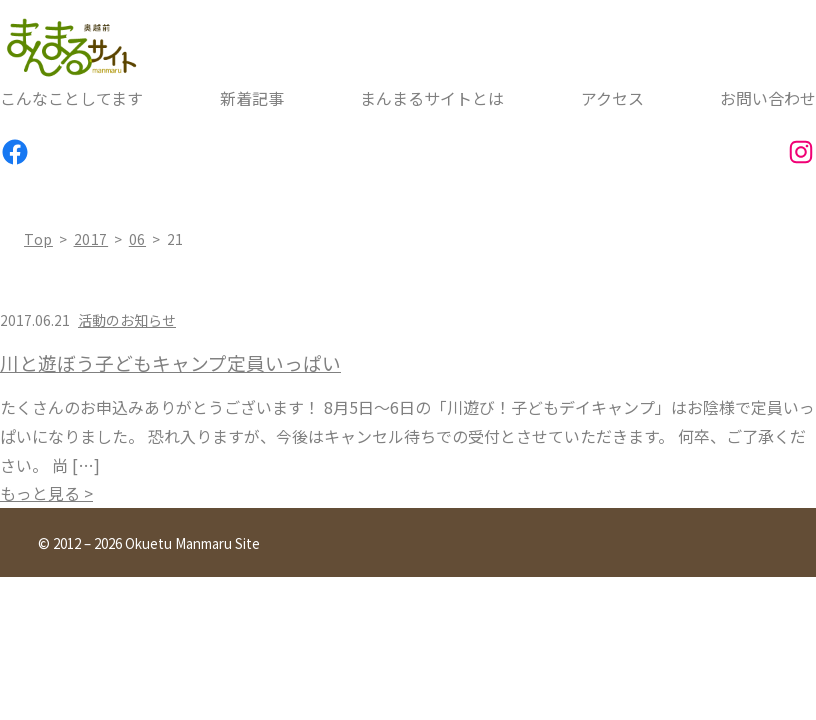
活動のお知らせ (127, 320)
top (38, 239)
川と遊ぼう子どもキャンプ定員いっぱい (170, 363)
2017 (91, 239)
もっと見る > (46, 493)
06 (137, 239)
